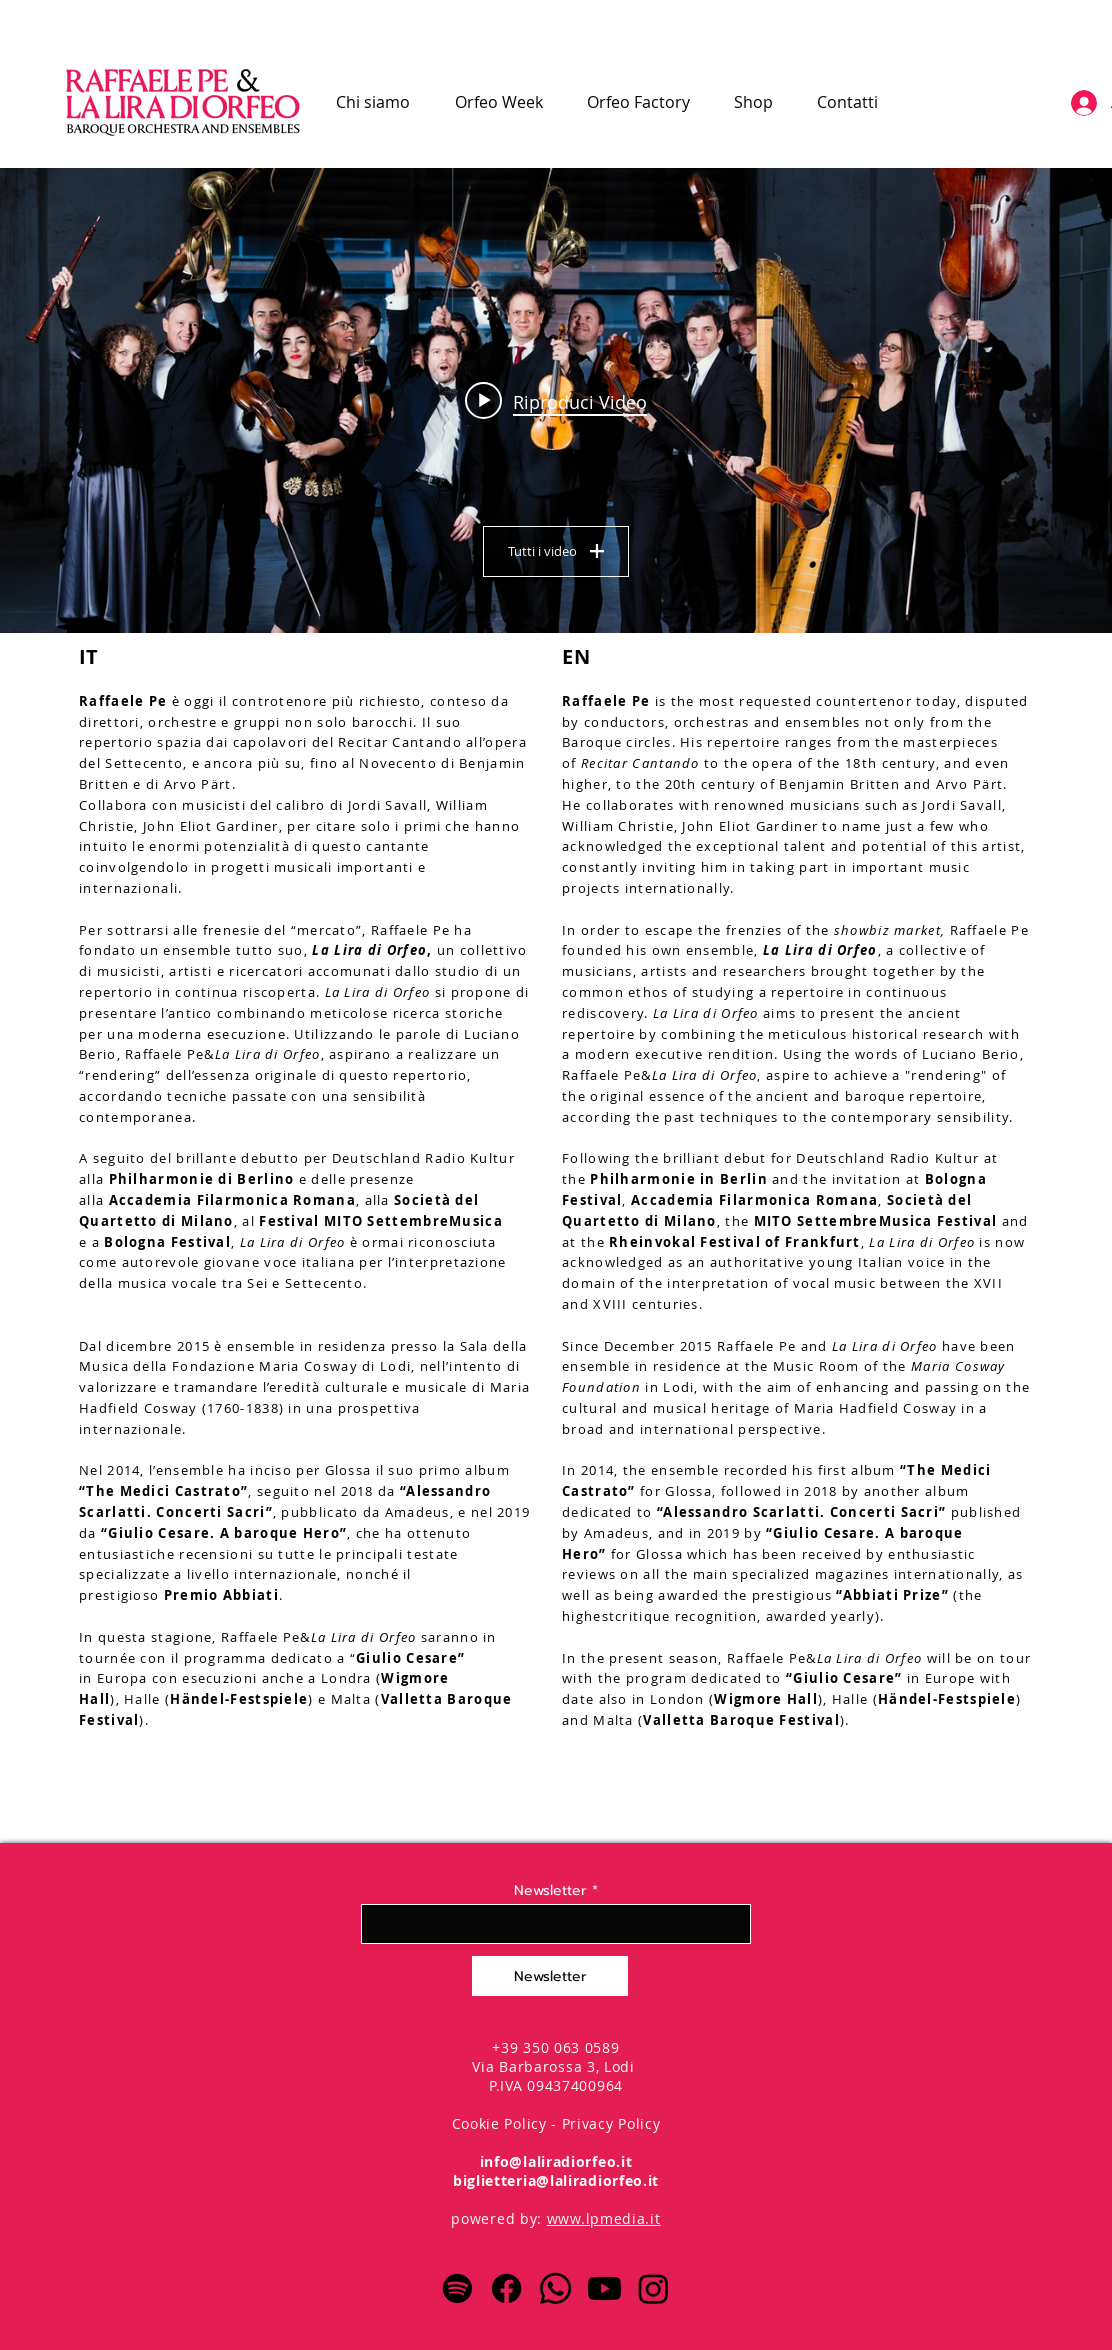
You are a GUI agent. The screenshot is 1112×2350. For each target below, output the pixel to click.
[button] (498, 101)
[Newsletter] (550, 1976)
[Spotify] (457, 2288)
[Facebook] (506, 2288)
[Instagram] (653, 2288)
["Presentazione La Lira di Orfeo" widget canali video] (556, 400)
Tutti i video (556, 551)
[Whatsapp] (555, 2288)
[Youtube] (604, 2288)
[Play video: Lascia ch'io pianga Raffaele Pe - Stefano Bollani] (556, 401)
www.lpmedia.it (604, 2218)
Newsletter (550, 1891)
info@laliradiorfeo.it (556, 2161)
